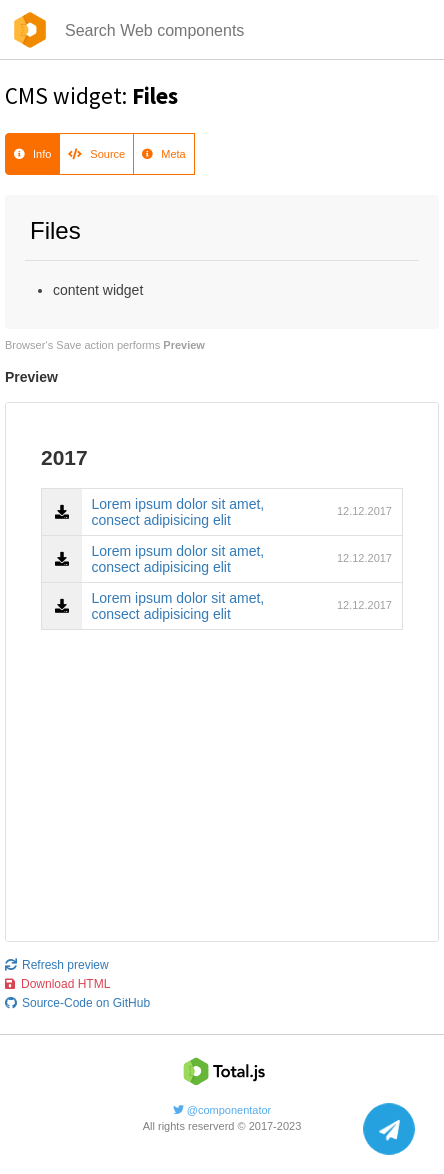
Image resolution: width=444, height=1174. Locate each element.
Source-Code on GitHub (77, 1003)
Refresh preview (57, 965)
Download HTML (57, 984)
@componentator (222, 1110)
